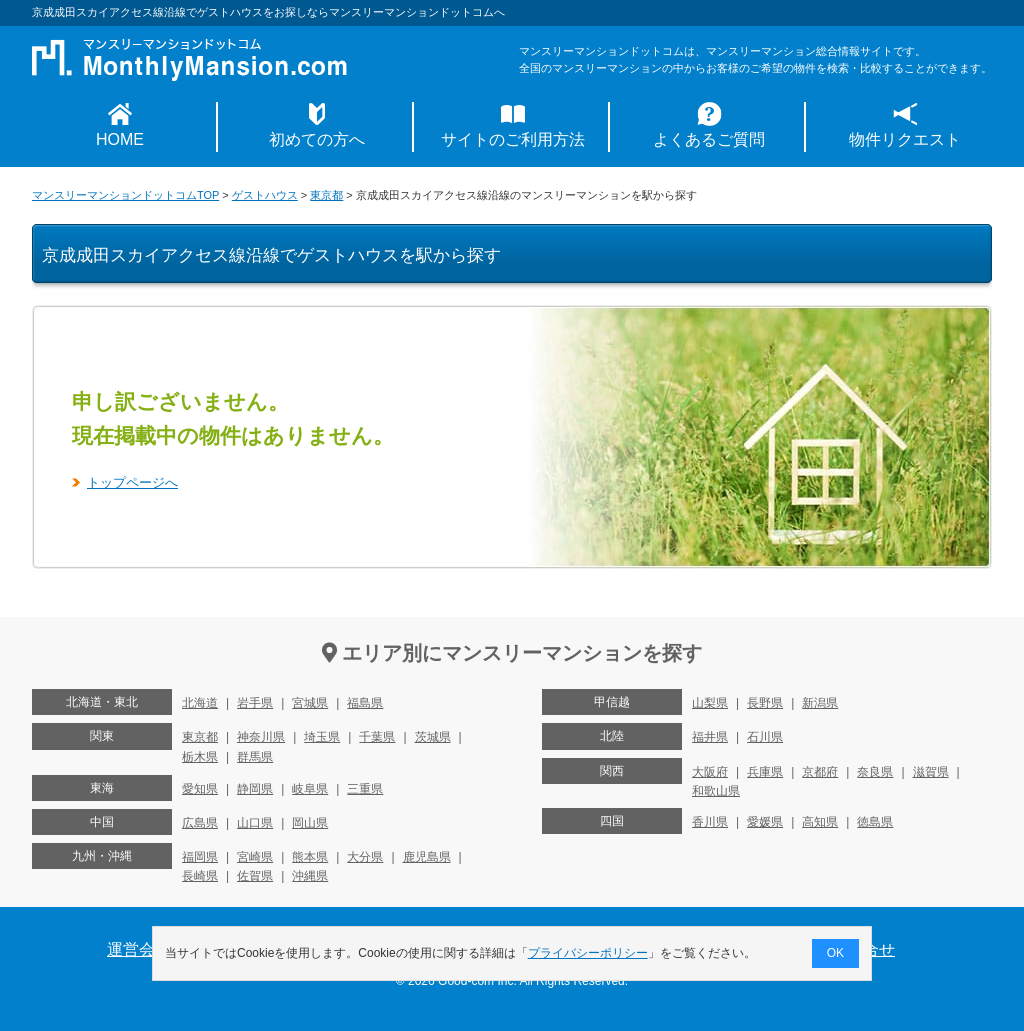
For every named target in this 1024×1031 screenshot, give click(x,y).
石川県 (765, 737)
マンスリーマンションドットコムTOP (125, 195)
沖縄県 (310, 876)
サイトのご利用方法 (513, 139)
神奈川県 (261, 737)
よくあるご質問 (709, 139)
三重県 (365, 789)
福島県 (365, 703)
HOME (120, 139)
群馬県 (255, 757)
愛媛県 (765, 822)
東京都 (326, 195)
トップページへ (132, 482)
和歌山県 (716, 791)
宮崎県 (255, 857)
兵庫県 (765, 772)
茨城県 (433, 737)
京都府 (820, 772)
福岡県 (200, 857)
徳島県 (875, 822)
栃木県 (200, 757)
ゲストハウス (265, 195)
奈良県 (875, 772)
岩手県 (255, 703)
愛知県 (200, 789)
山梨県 (710, 703)
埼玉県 (322, 737)
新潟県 (820, 703)
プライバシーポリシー (588, 953)
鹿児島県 (427, 857)
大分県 (365, 857)
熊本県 (310, 857)
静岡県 (255, 789)
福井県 (710, 737)
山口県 (255, 823)
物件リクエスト (905, 139)
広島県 (200, 823)
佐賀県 (255, 876)
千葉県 (377, 737)
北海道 (200, 703)
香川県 (710, 822)
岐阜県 (310, 789)
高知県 (820, 822)
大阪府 (710, 772)
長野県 (765, 703)
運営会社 (139, 949)
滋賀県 (931, 772)
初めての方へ (317, 139)
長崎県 (200, 876)
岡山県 (310, 823)
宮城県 (310, 703)
